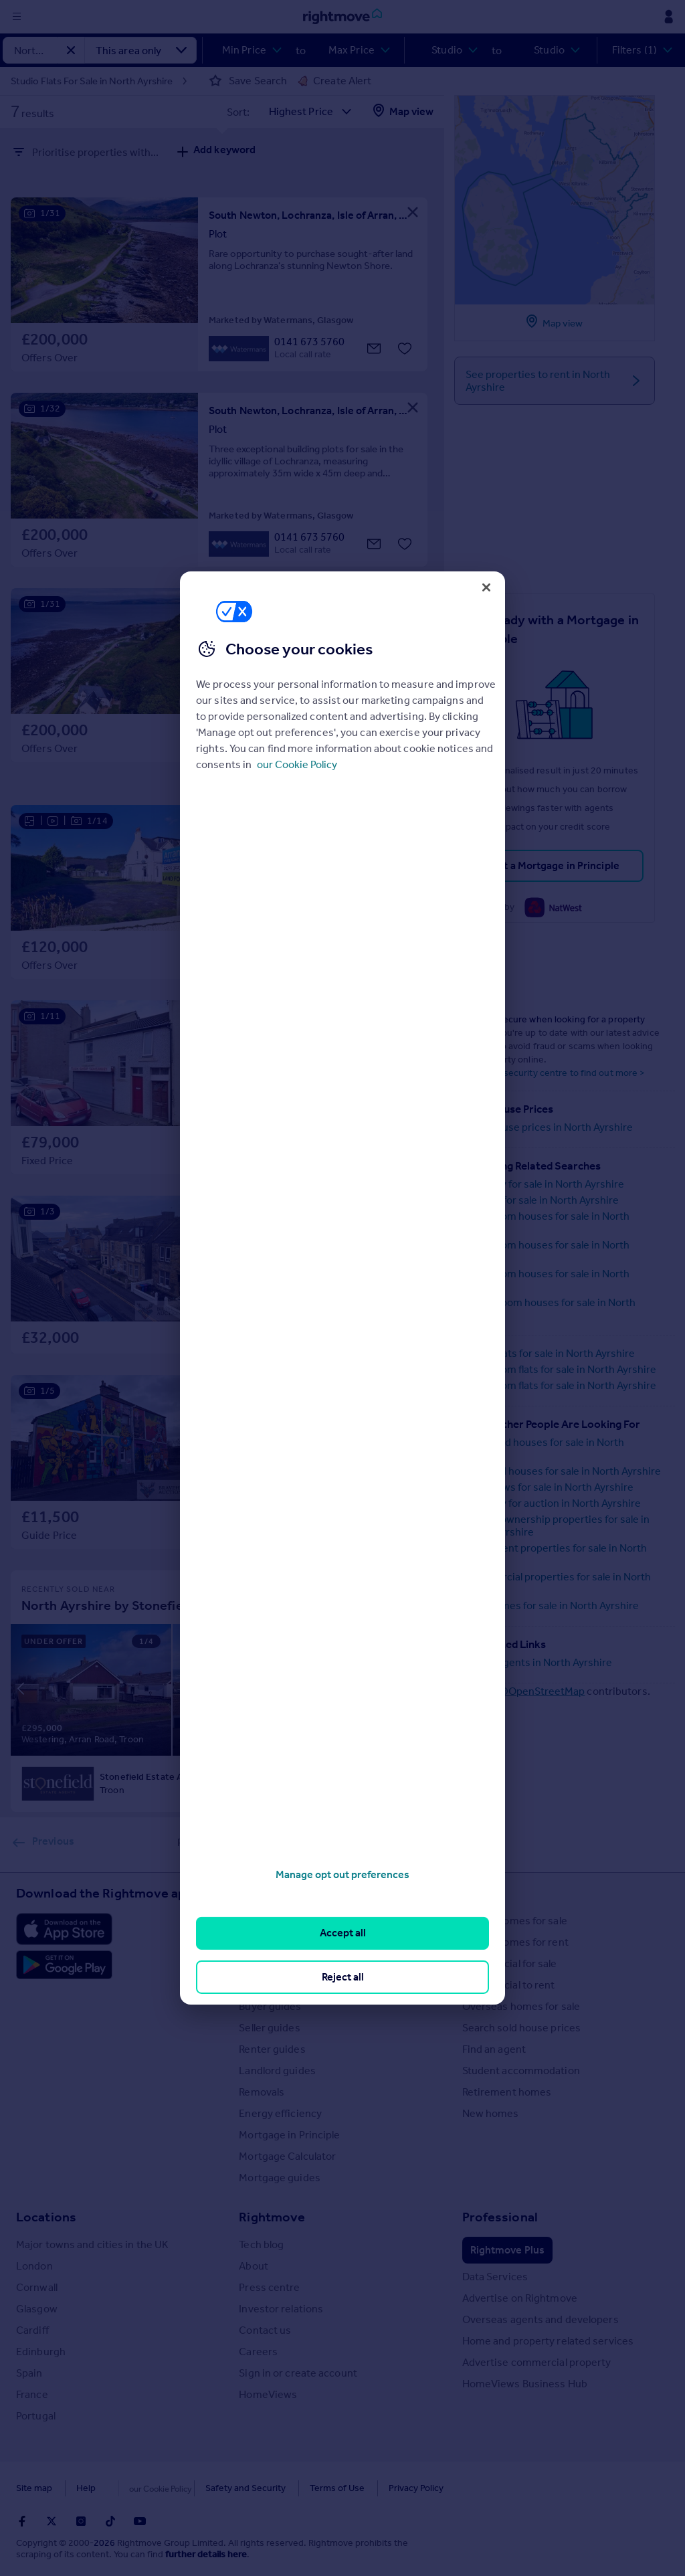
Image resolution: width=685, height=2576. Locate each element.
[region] (342, 1288)
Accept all (343, 1932)
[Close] (486, 587)
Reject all (343, 1976)
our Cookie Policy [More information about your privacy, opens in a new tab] (297, 764)
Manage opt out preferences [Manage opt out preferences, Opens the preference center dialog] (342, 1874)
